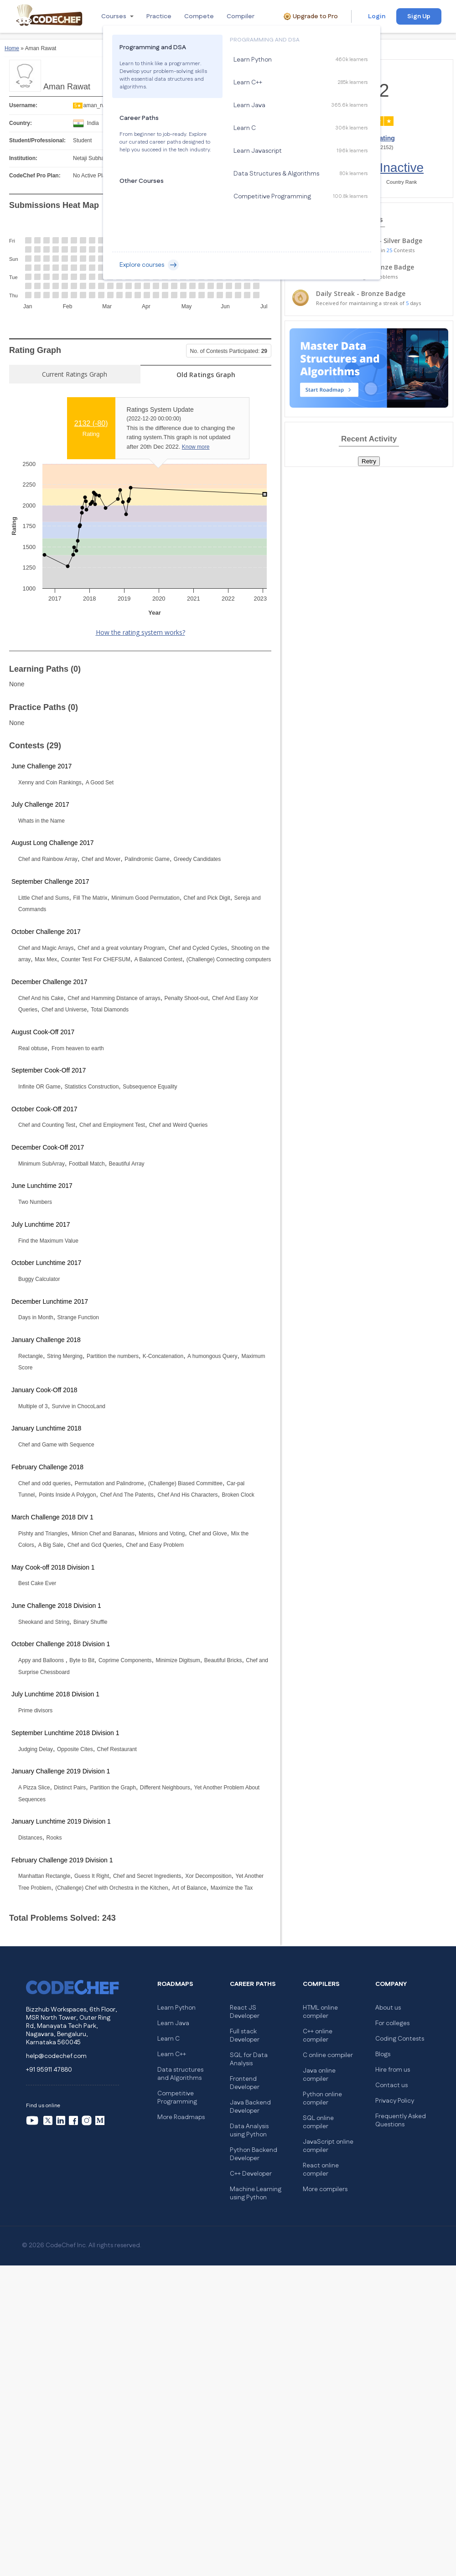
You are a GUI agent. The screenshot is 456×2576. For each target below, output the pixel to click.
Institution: (23, 158)
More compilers (325, 2189)
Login (376, 16)
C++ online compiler (317, 2035)
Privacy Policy (394, 2100)
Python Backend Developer (253, 2154)
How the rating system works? (140, 632)
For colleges (392, 2023)
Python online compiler (322, 2098)
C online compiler (328, 2055)
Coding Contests (399, 2038)
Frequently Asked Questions (400, 2120)
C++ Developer (251, 2173)
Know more (196, 447)
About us (388, 2007)
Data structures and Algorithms (180, 2074)
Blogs (382, 2054)
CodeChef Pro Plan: (35, 175)
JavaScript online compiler (328, 2146)
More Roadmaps (181, 2117)
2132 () (91, 423)
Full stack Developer (244, 2035)
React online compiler (321, 2169)
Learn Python (176, 2007)
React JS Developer (244, 2012)
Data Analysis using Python (249, 2130)
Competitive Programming (177, 2097)
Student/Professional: (37, 140)
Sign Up (418, 16)
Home (12, 48)
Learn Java (173, 2023)
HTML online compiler (320, 2012)
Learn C (168, 2038)
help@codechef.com (56, 2056)
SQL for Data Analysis (249, 2059)
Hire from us (392, 2069)
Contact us (391, 2085)
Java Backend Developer (250, 2106)
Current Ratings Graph (74, 374)
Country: (20, 123)
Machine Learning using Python (255, 2193)
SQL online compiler (318, 2122)
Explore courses (149, 264)
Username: (23, 105)
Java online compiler (319, 2075)
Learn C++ (171, 2054)
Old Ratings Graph (205, 374)
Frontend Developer (244, 2083)
